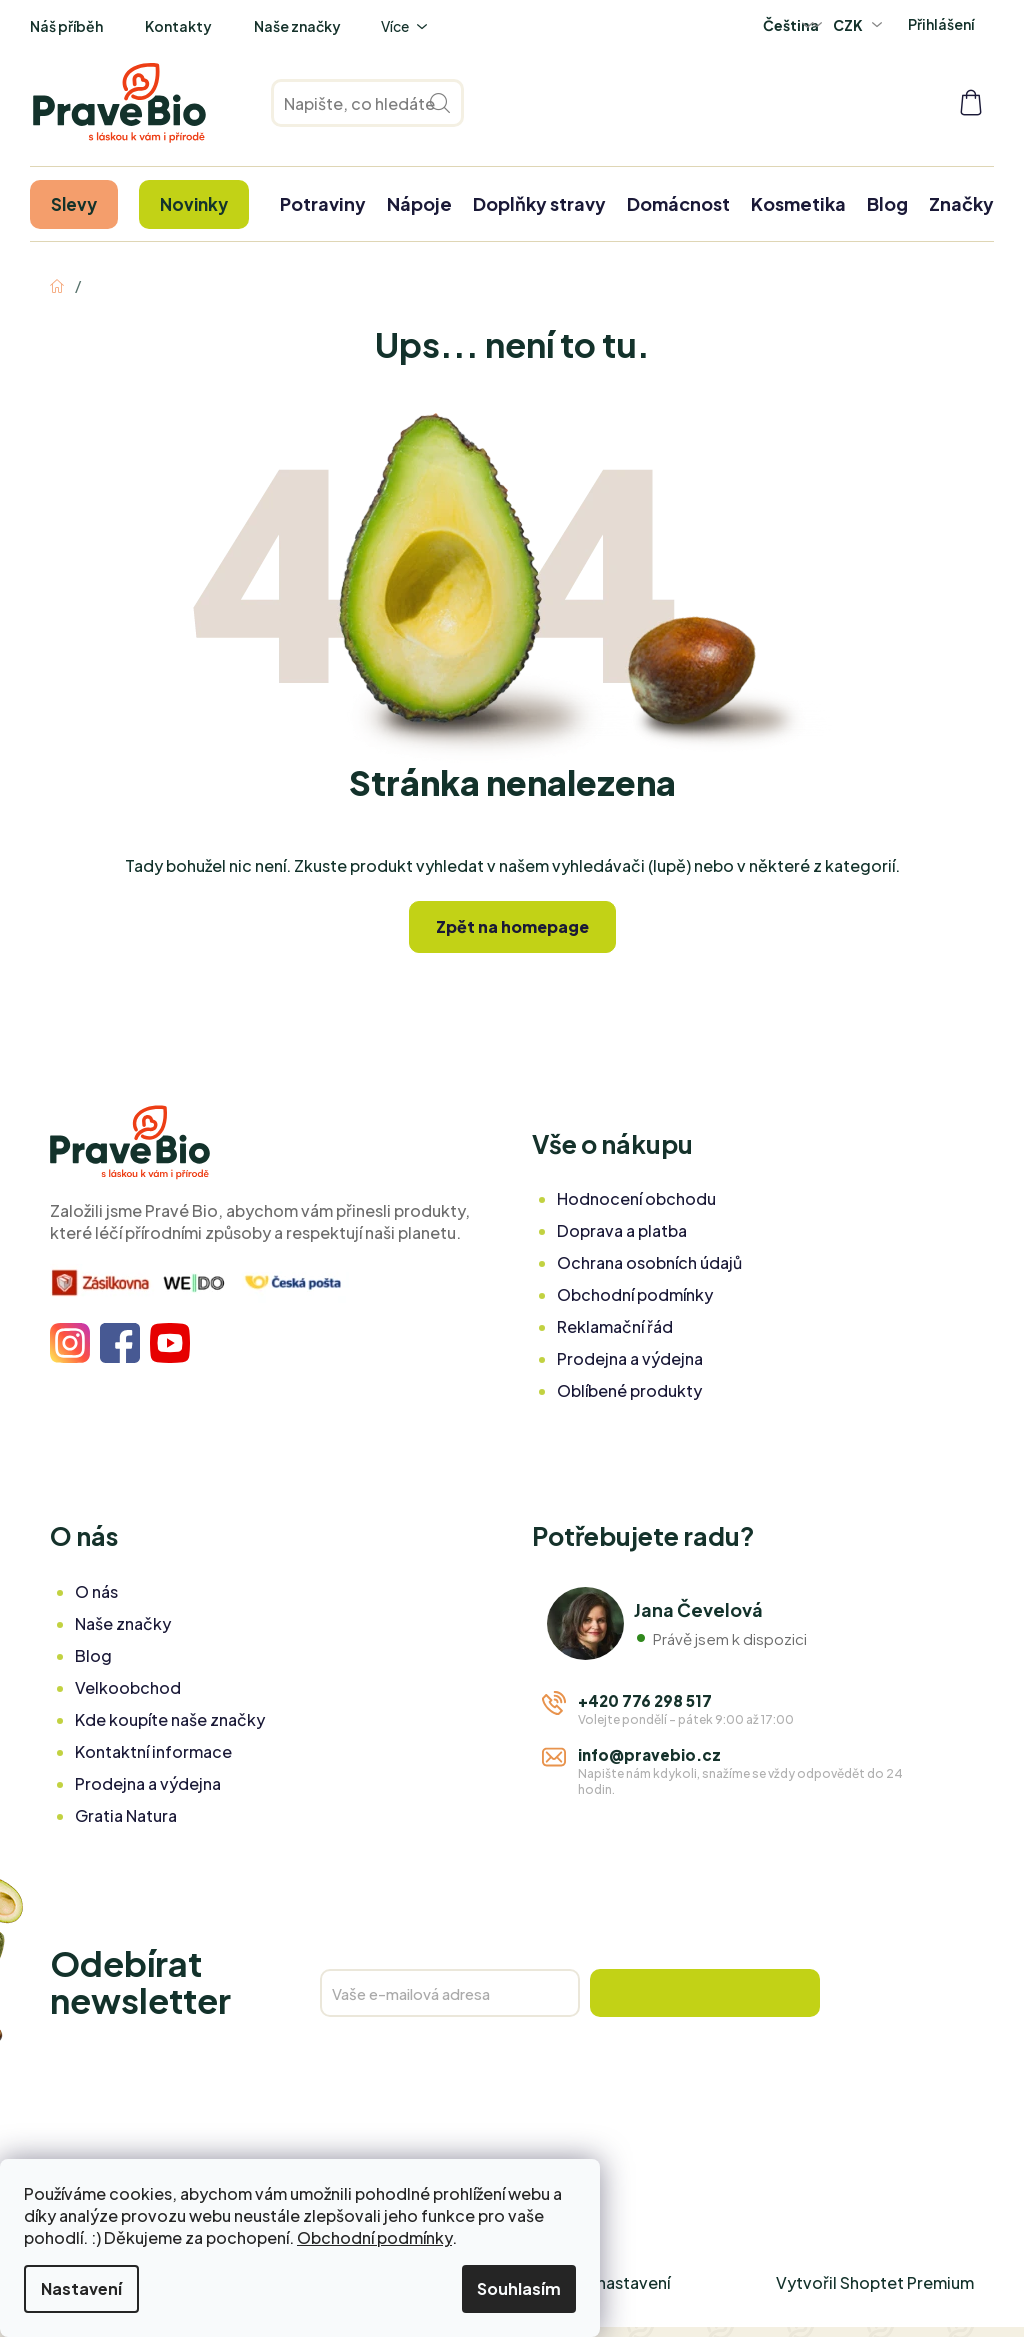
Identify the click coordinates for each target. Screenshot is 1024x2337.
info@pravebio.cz (649, 1754)
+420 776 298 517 (645, 1700)
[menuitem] (74, 204)
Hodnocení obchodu (636, 1198)
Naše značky (297, 26)
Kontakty (178, 26)
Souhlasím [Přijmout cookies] (519, 2288)
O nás (96, 1591)
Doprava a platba (622, 1230)
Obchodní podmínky (374, 2237)
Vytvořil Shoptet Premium (875, 2282)
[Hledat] (367, 103)
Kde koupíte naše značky (170, 1719)
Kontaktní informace (153, 1751)
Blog (93, 1655)
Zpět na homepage (512, 926)
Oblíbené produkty (629, 1390)
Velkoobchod (128, 1687)
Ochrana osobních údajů (649, 1262)
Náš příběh (66, 26)
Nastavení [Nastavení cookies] (81, 2288)
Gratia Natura (126, 1815)
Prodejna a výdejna (630, 1358)
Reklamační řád (615, 1326)
